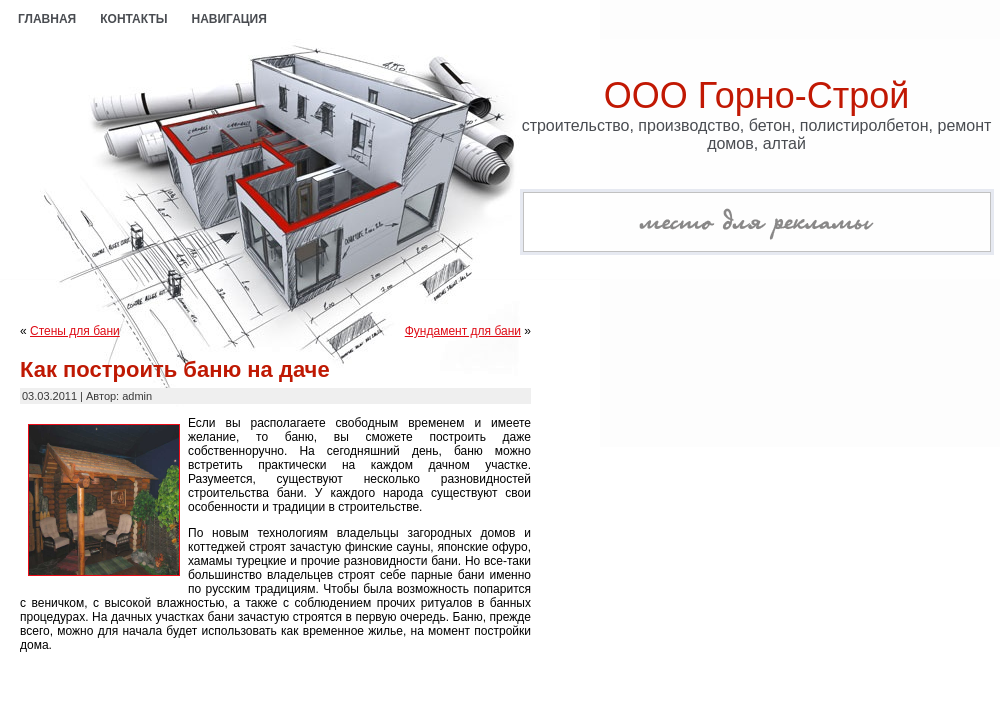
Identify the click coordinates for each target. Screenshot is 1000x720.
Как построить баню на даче (175, 369)
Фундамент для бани (463, 331)
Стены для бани (75, 331)
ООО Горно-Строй (757, 95)
